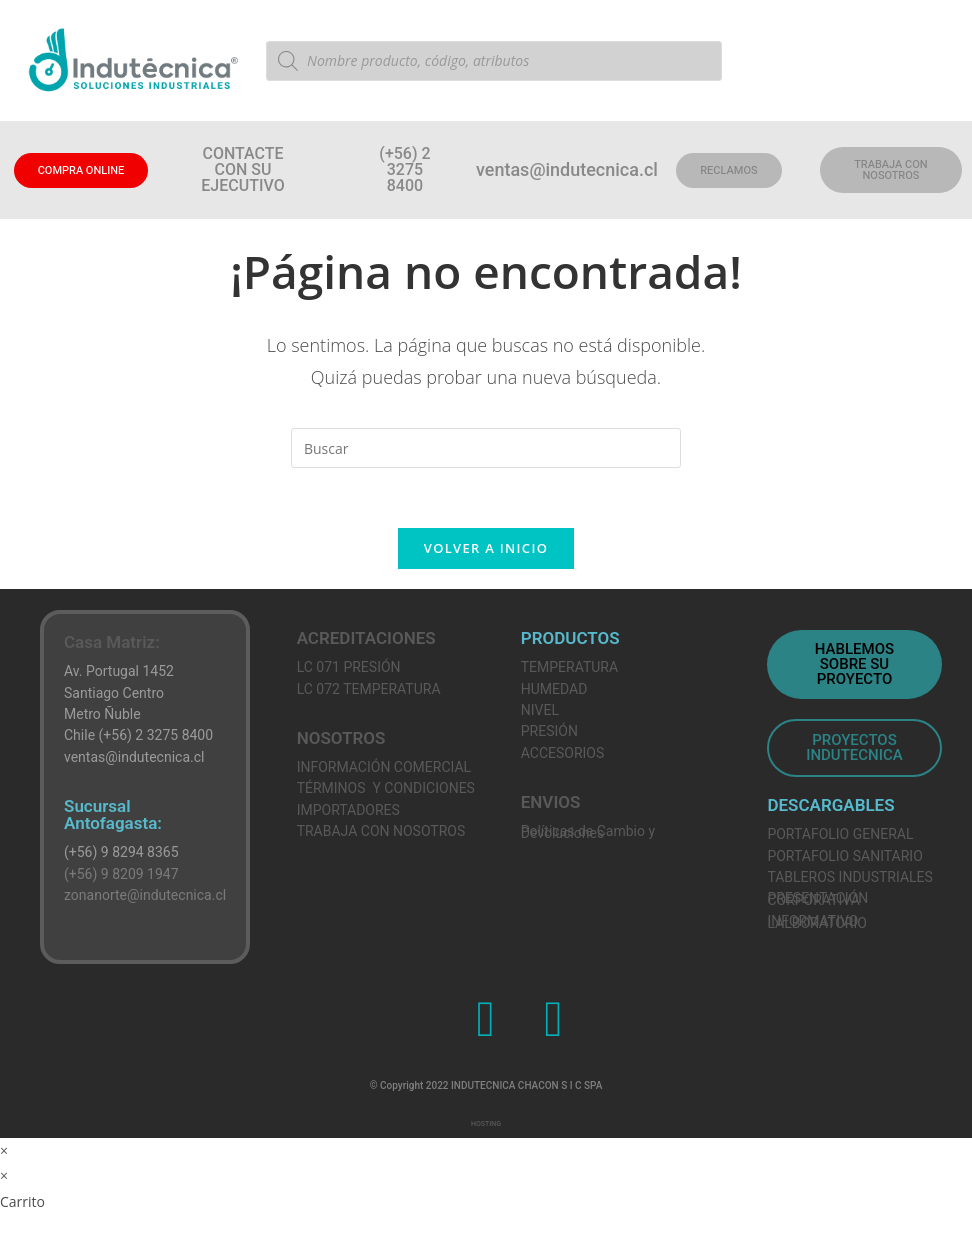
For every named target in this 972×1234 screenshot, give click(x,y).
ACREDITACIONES (366, 638)
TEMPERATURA (569, 667)
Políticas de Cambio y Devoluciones (588, 831)
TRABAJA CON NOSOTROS (381, 831)
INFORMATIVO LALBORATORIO (816, 921)
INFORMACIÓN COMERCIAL (384, 767)
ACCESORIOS (563, 753)
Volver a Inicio (486, 548)
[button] (405, 170)
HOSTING (486, 1124)
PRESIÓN (549, 732)
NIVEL (540, 710)
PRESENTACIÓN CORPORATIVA (817, 899)
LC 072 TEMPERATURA (369, 689)
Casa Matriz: (112, 642)
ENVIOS (551, 802)
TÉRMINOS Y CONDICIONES (386, 789)
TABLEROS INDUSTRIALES (849, 877)
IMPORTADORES (348, 810)
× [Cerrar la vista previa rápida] (4, 1150)
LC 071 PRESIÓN (349, 667)
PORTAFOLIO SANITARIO (844, 856)
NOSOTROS (341, 738)
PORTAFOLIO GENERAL (840, 834)
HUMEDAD (554, 689)
